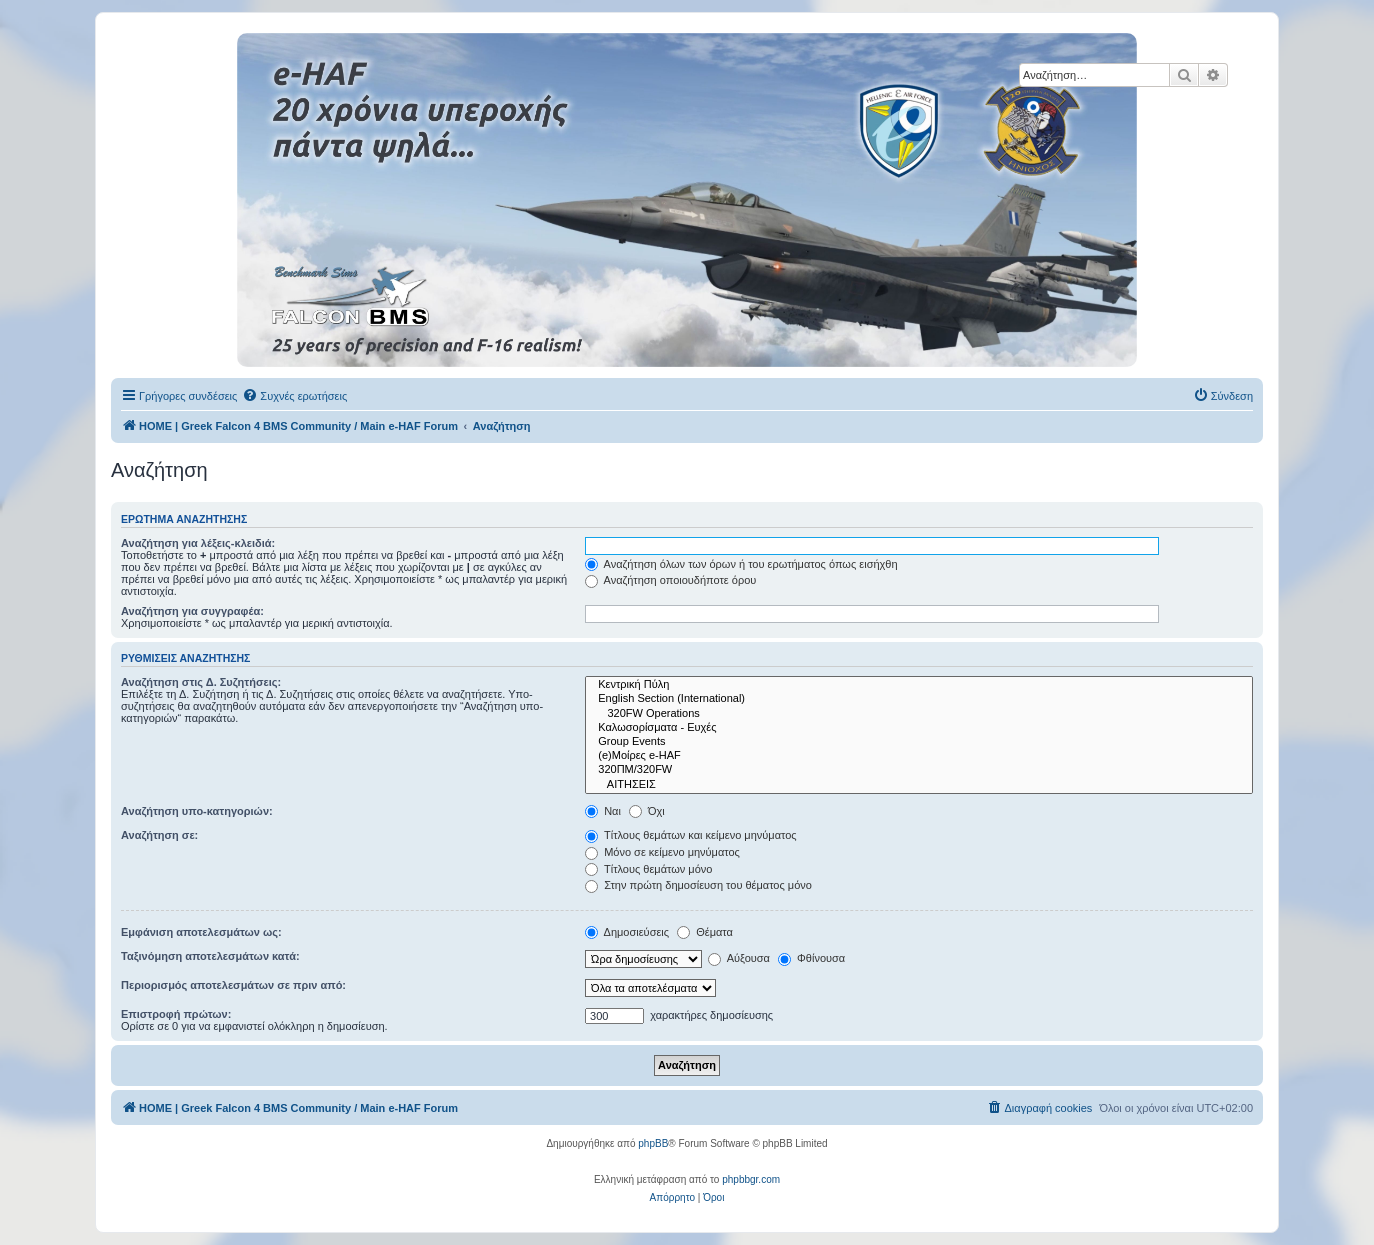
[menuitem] (294, 396)
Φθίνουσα (811, 958)
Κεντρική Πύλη (919, 685)
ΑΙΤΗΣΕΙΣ (919, 785)
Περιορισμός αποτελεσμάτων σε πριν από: (233, 985)
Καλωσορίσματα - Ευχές (919, 728)
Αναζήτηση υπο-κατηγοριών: (197, 811)
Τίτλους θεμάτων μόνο (648, 869)
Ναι (603, 811)
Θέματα (705, 932)
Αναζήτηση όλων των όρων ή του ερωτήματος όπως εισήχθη (741, 564)
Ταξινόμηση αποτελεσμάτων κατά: (210, 956)
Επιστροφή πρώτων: (176, 1014)
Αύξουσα (739, 958)
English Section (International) (919, 699)
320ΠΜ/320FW (919, 770)
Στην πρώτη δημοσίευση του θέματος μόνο (698, 885)
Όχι (647, 811)
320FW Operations (919, 714)
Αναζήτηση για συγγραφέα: (192, 611)
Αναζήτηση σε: (159, 835)
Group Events (919, 742)
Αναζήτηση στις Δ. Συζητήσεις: (201, 682)
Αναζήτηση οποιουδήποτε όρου (670, 580)
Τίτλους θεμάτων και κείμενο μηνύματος (691, 835)
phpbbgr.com (751, 1179)
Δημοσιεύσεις (627, 932)
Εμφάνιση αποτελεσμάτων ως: (201, 932)
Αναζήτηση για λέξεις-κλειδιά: (198, 543)
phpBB (653, 1143)
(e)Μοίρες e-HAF (919, 756)
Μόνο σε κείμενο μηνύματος (662, 852)
